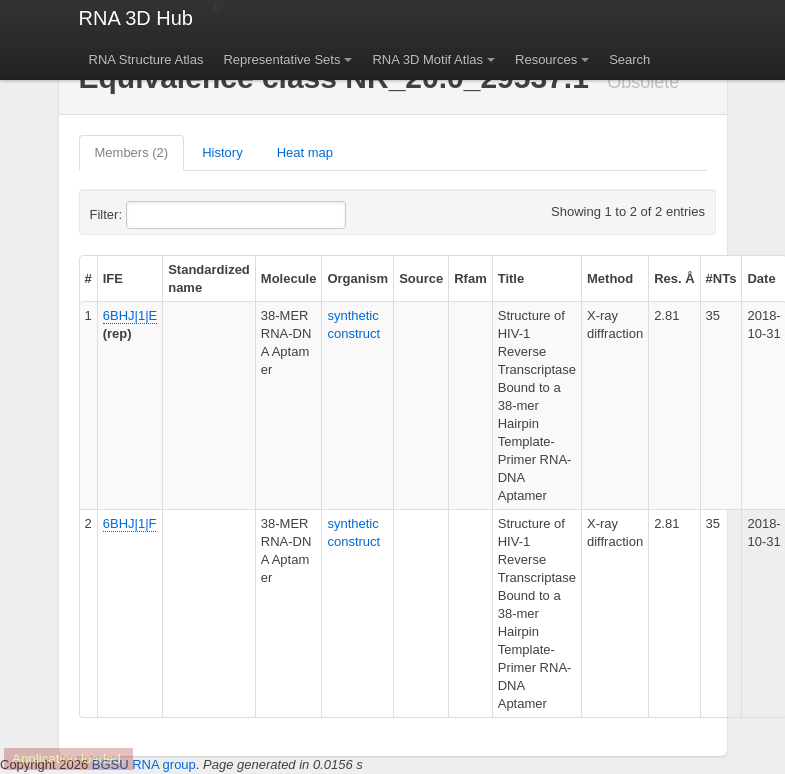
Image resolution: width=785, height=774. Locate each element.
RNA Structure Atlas (146, 59)
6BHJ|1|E (130, 315)
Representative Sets (281, 59)
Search (629, 59)
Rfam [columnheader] (470, 278)
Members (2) (132, 152)
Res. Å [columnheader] (674, 278)
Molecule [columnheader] (289, 278)
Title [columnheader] (511, 278)
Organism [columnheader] (357, 278)
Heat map (305, 152)
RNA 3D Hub (136, 18)
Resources (546, 59)
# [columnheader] (88, 278)
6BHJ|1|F (130, 523)
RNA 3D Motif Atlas (427, 59)
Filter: (155, 215)
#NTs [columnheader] (721, 278)
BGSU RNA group (144, 764)
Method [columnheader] (610, 278)
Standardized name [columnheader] (209, 278)
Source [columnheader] (421, 278)
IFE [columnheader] (113, 278)
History (222, 152)
